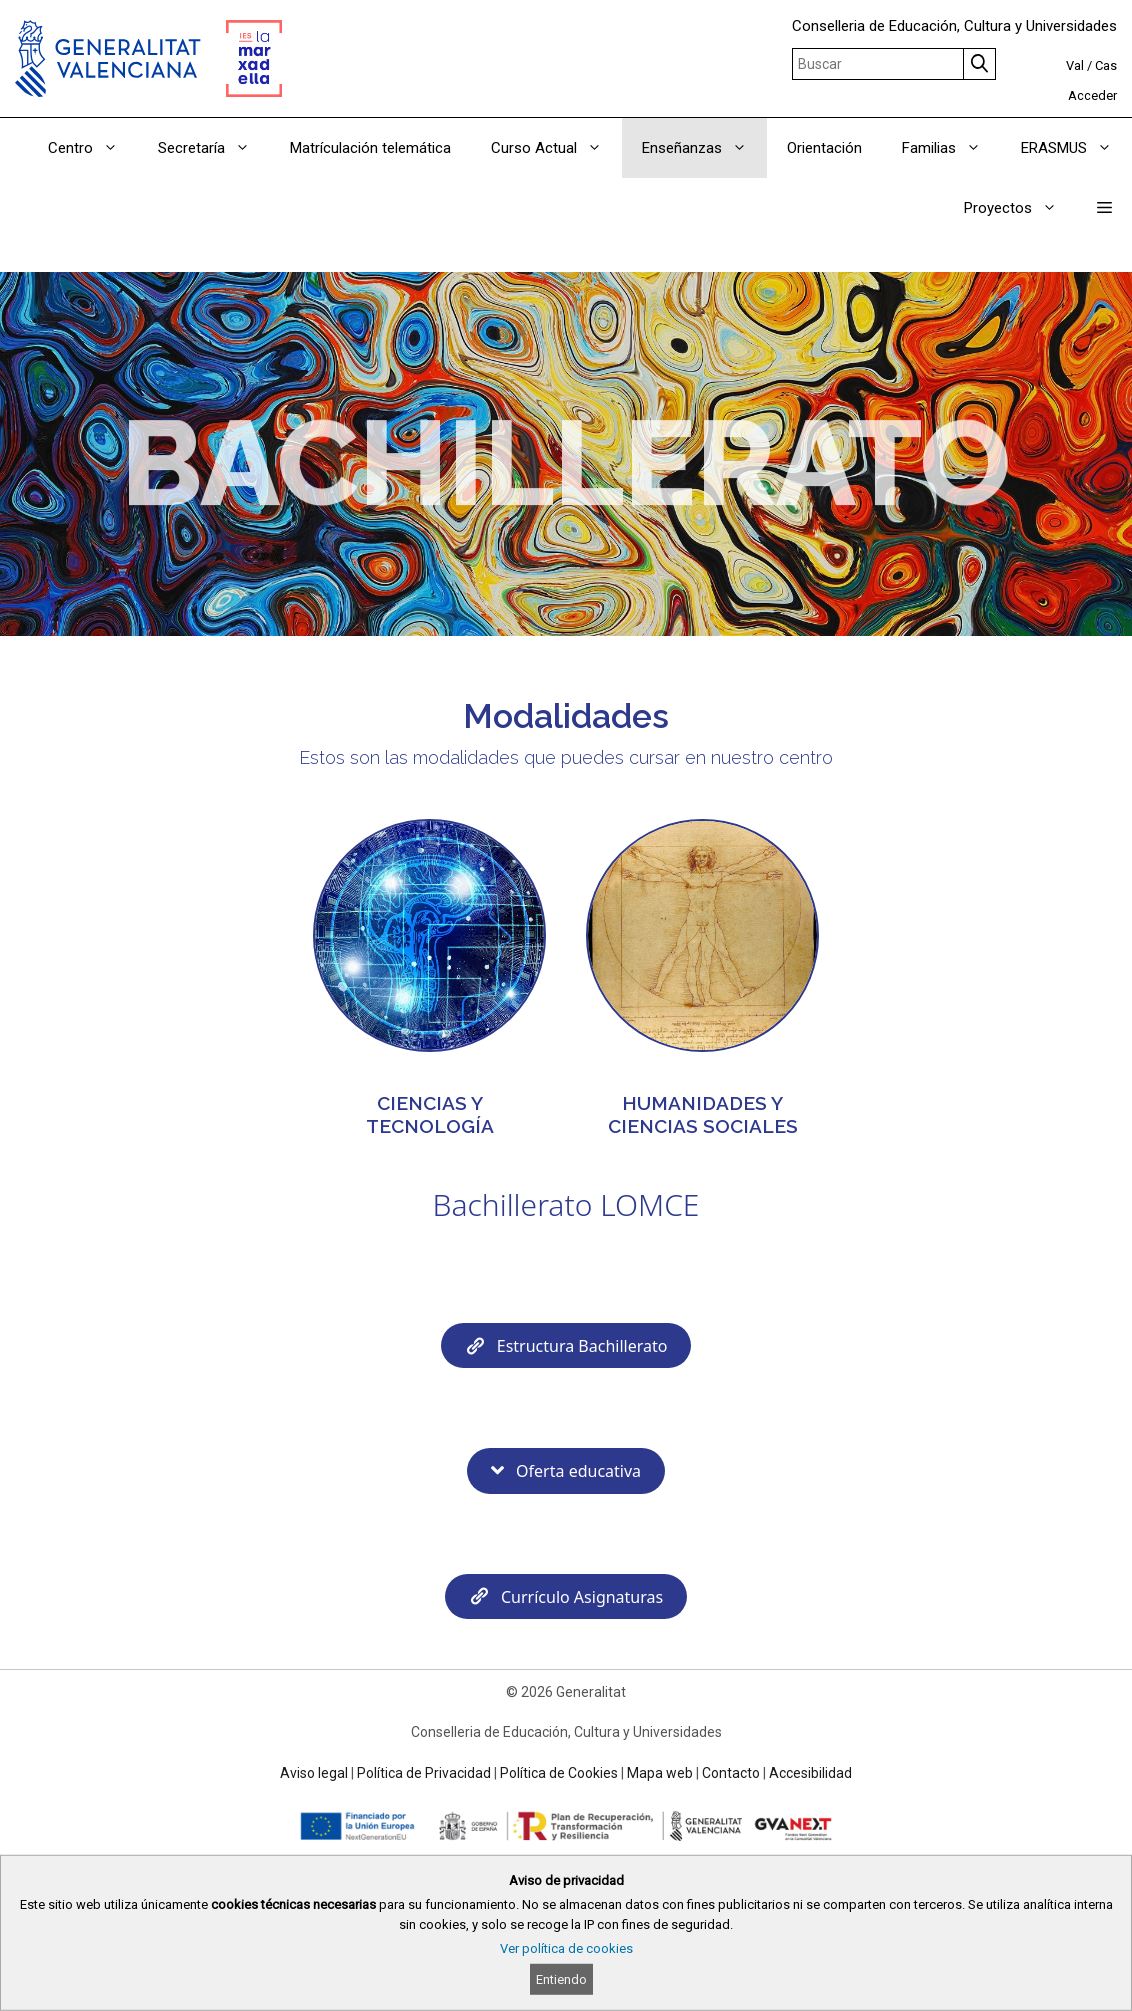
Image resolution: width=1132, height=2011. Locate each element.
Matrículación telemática (370, 148)
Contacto (731, 1773)
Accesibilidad (810, 1773)
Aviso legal (314, 1773)
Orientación (824, 148)
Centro (93, 148)
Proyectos (1020, 208)
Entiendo (561, 1979)
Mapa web (660, 1773)
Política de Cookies (559, 1773)
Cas (1106, 65)
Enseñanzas (704, 148)
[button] (1104, 208)
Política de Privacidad (424, 1773)
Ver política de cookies (566, 1948)
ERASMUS (1076, 148)
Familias (951, 148)
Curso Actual (556, 148)
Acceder (1092, 95)
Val (1075, 65)
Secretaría (214, 148)
